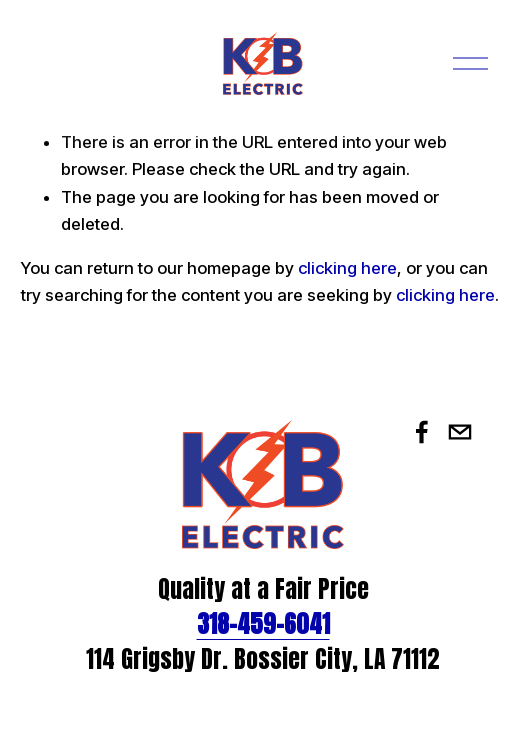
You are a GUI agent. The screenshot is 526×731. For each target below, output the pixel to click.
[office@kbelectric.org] (460, 432)
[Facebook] (422, 432)
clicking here (347, 268)
